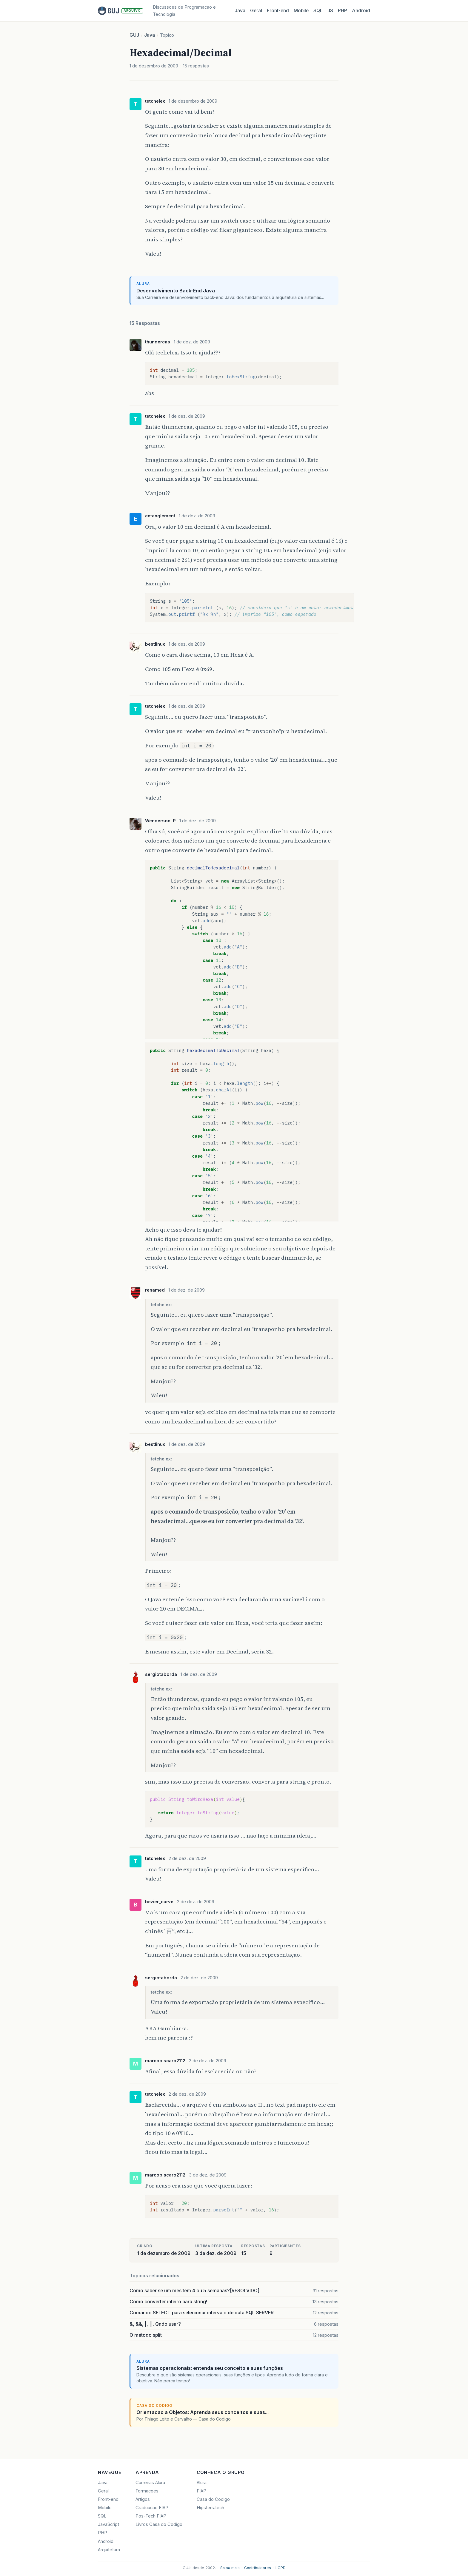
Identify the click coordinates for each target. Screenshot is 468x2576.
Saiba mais (230, 2568)
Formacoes (147, 2491)
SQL (318, 10)
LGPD (280, 2568)
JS (330, 10)
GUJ (134, 35)
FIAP (201, 2491)
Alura (202, 2482)
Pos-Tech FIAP (151, 2516)
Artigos (143, 2499)
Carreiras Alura (150, 2482)
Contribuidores (257, 2568)
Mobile (301, 10)
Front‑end (278, 10)
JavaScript (108, 2524)
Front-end (108, 2499)
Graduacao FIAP (152, 2507)
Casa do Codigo (213, 2499)
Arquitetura (109, 2549)
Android (361, 10)
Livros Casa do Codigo (159, 2524)
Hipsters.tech (210, 2507)
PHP (342, 10)
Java (240, 10)
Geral (256, 10)
